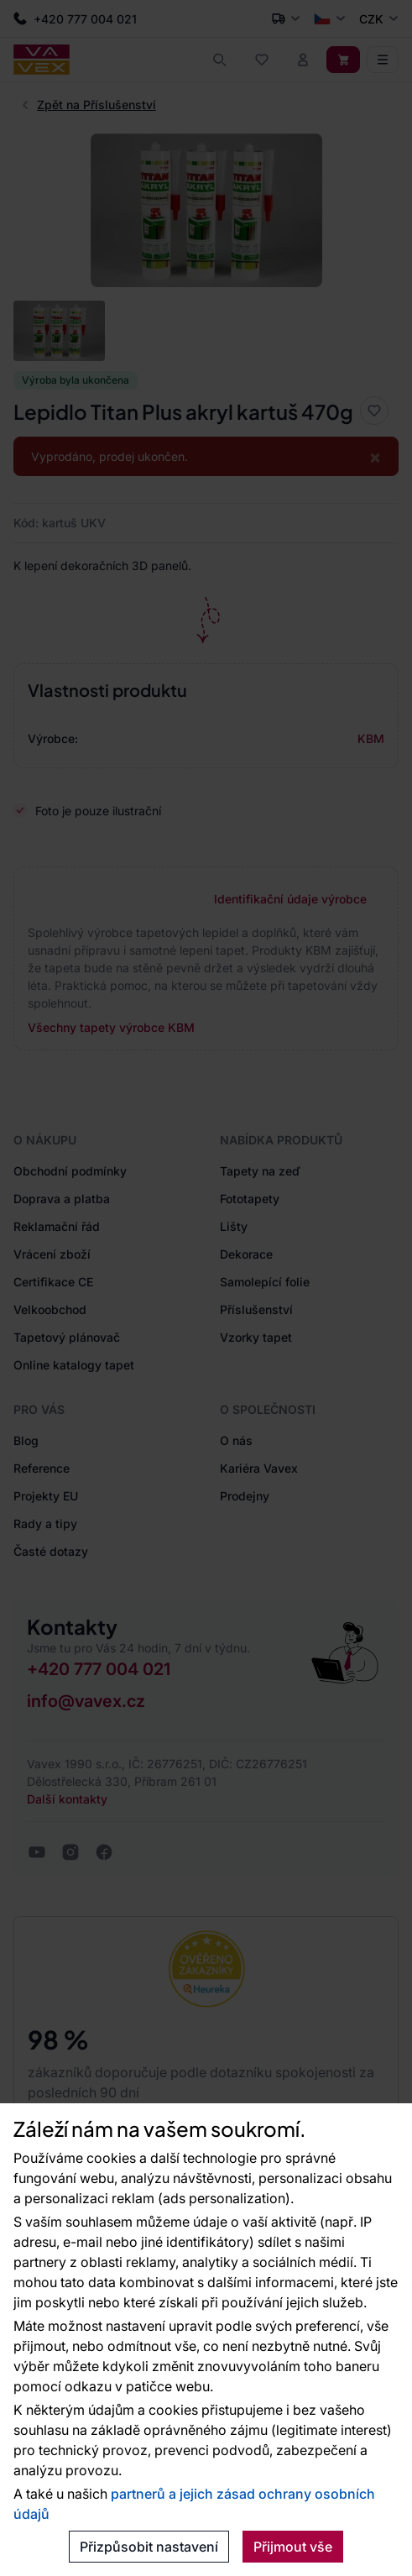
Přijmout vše (292, 2546)
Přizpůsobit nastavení (149, 2546)
